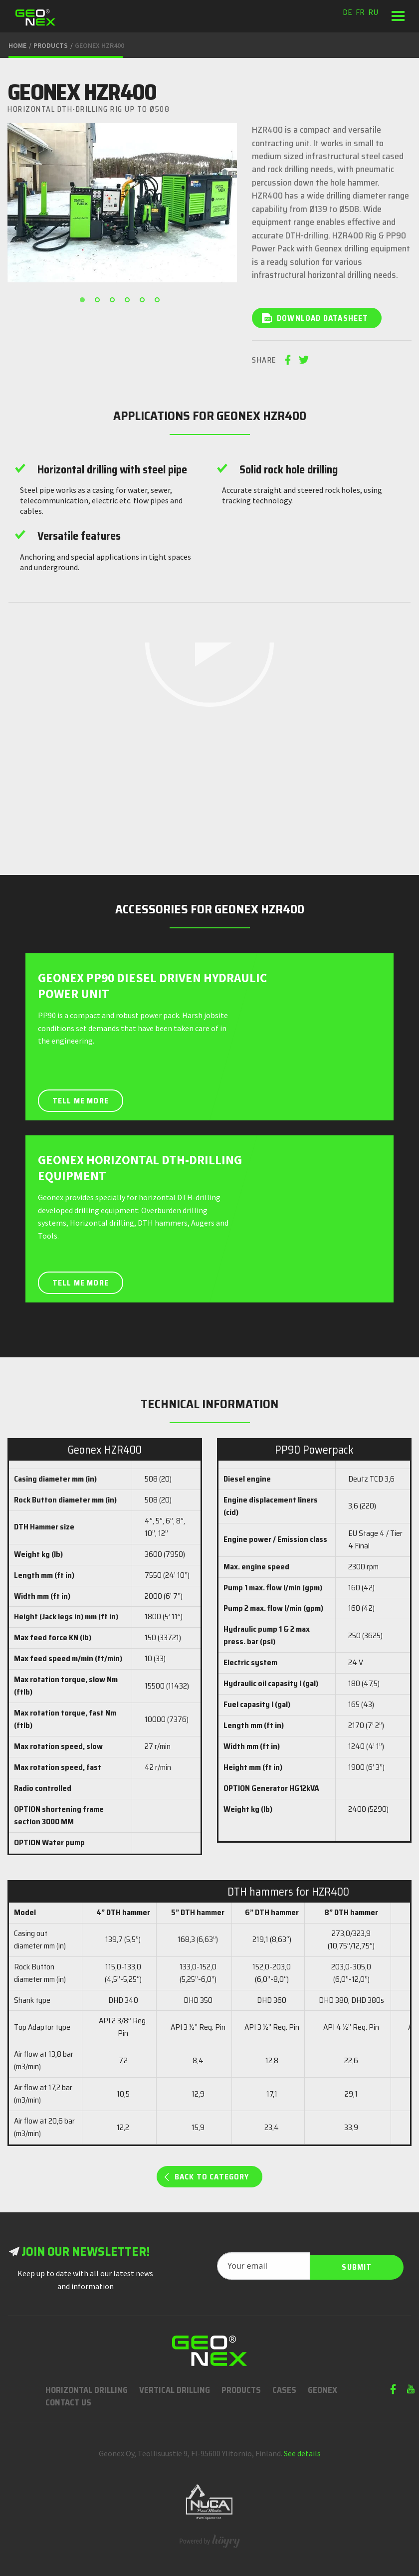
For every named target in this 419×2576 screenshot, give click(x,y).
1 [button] (85, 302)
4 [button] (130, 302)
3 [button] (115, 302)
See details (302, 2452)
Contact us (68, 2401)
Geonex (322, 2388)
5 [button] (145, 302)
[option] (122, 202)
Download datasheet (323, 318)
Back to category (212, 2175)
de (347, 12)
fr (360, 12)
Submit (356, 2264)
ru (373, 12)
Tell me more (81, 1094)
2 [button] (100, 302)
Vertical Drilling (174, 2388)
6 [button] (160, 302)
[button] (398, 15)
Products (241, 2388)
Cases (284, 2388)
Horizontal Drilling (86, 2388)
